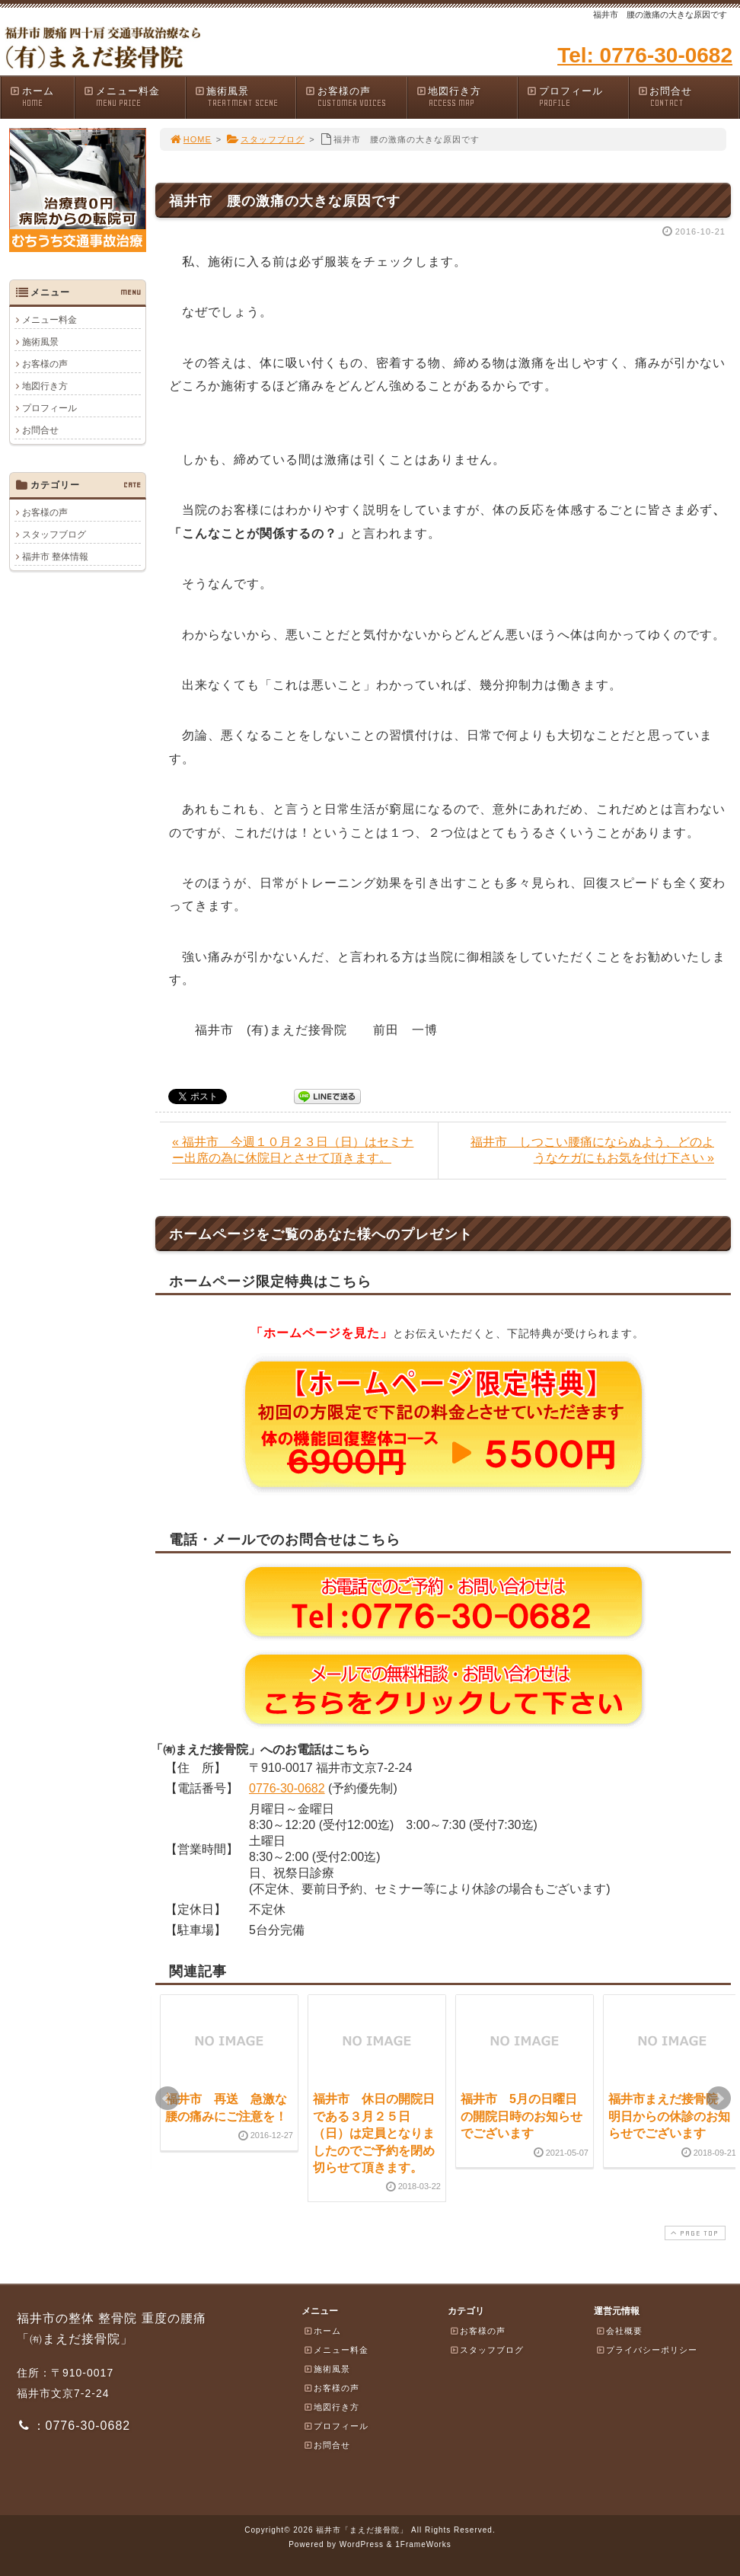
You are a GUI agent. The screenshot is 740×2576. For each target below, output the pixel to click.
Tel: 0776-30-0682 (644, 55)
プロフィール (577, 97)
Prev (167, 2098)
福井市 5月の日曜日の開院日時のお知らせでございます (521, 2116)
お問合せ (688, 97)
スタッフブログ (265, 139)
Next (719, 2098)
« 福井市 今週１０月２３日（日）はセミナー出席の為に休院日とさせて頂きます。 (292, 1149)
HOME (190, 139)
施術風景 (245, 97)
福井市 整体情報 (55, 556)
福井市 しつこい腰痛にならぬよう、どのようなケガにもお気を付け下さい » (592, 1149)
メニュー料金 (134, 97)
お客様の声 (356, 97)
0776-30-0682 (287, 1788)
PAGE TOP (693, 2233)
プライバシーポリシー (646, 2349)
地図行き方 (467, 97)
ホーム (41, 97)
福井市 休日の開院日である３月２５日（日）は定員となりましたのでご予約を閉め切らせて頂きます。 (374, 2133)
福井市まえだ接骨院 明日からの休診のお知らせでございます (669, 2116)
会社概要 (619, 2330)
